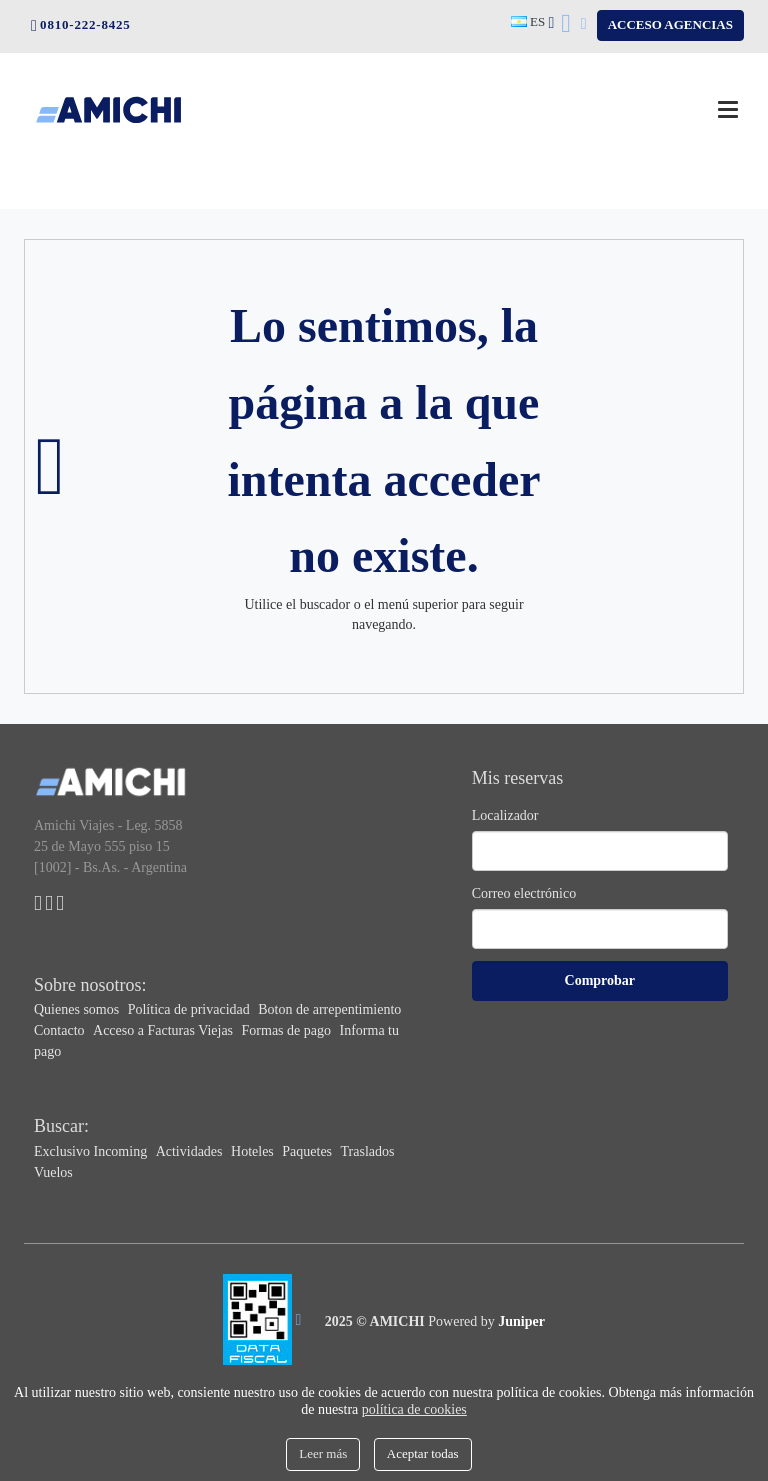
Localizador (505, 815)
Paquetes (308, 1151)
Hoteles (254, 1151)
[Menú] (728, 109)
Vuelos (53, 1172)
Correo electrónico (524, 893)
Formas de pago (288, 1030)
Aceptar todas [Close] (423, 1453)
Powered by (486, 1321)
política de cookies (414, 1409)
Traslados (368, 1151)
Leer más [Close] (323, 1453)
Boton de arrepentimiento (329, 1009)
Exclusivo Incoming (92, 1151)
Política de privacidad (191, 1009)
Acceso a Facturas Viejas (165, 1030)
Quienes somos (78, 1009)
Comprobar (600, 980)
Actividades (191, 1151)
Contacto (61, 1030)
